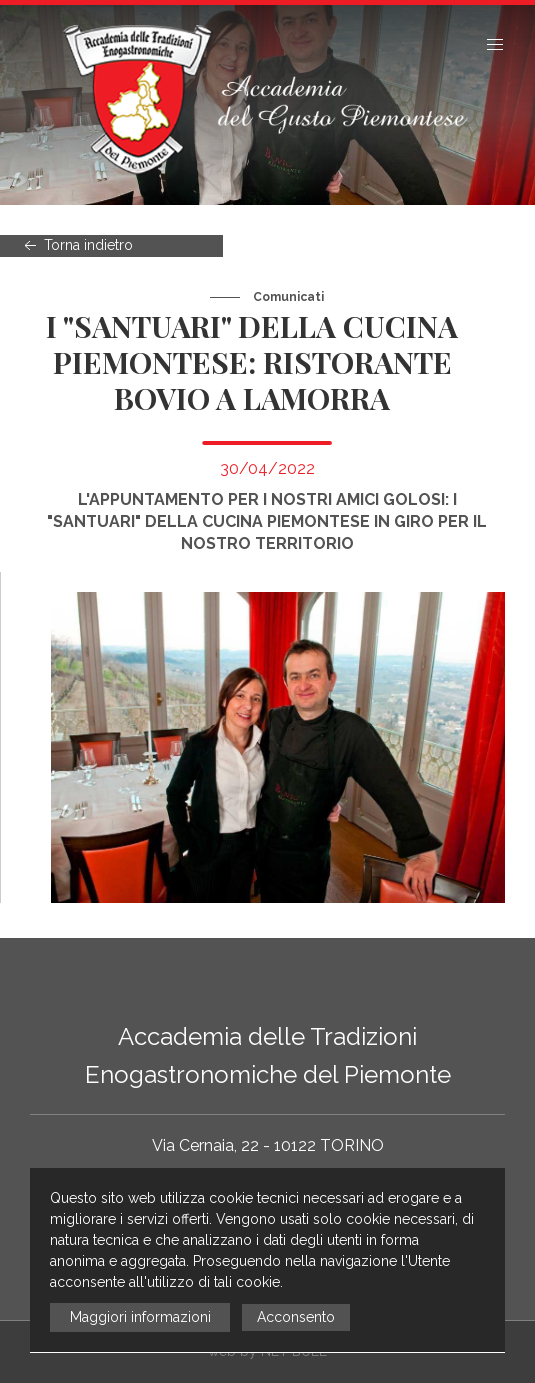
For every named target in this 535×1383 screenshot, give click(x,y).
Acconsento (296, 1317)
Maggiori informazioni (140, 1317)
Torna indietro (76, 246)
